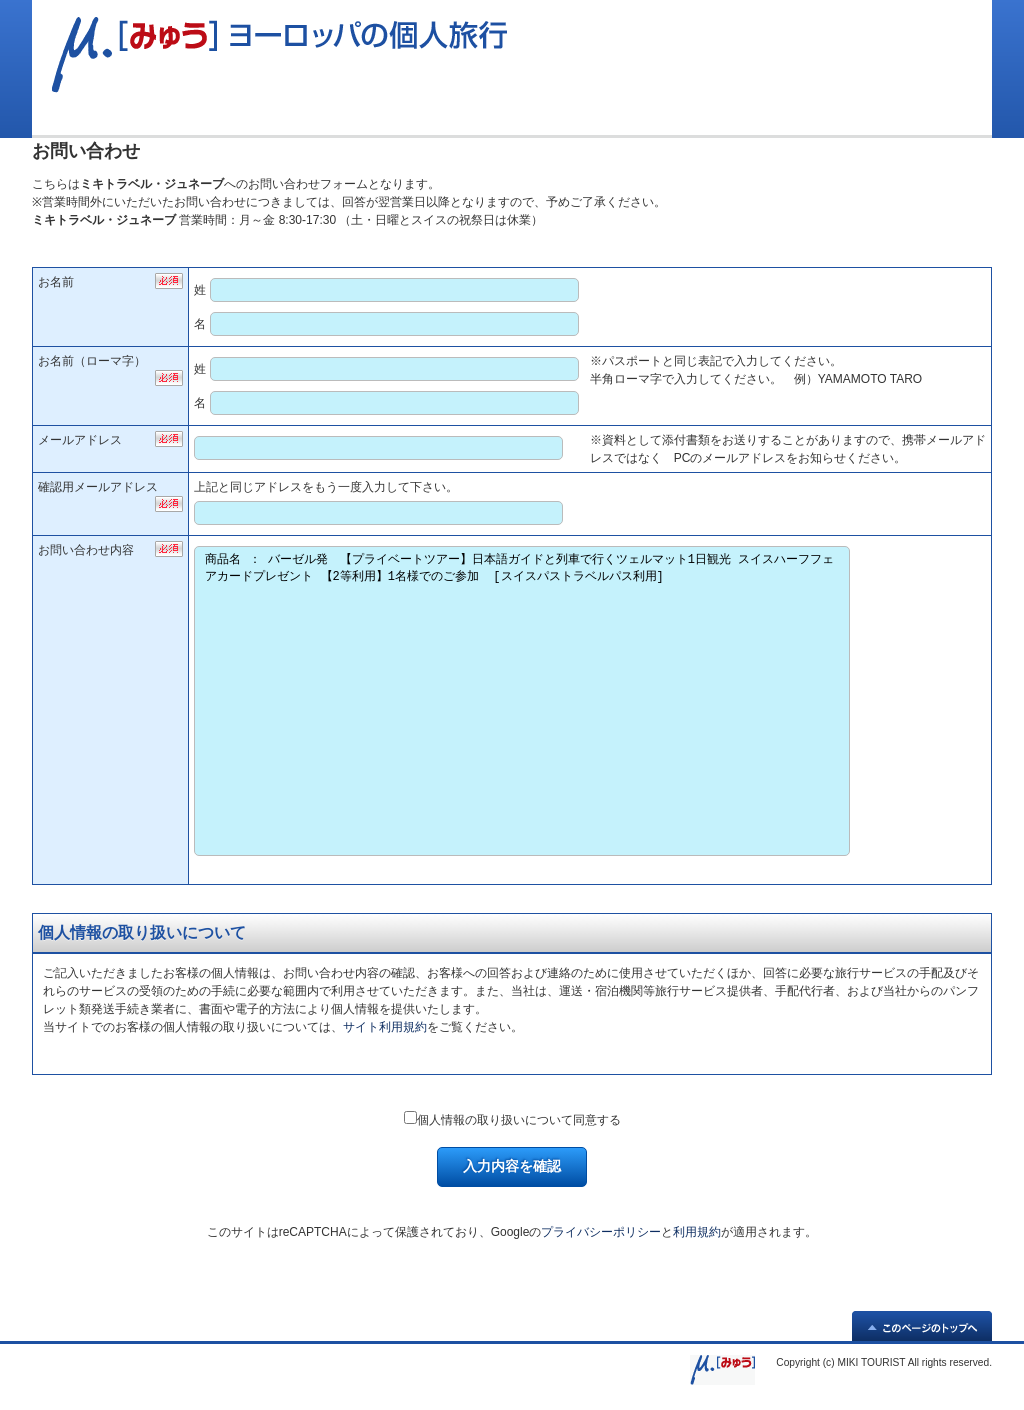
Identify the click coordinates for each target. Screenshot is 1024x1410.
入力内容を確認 (512, 1166)
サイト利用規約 (385, 1027)
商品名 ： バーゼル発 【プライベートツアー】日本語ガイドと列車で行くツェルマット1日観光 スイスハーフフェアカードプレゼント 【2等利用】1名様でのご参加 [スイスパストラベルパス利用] (521, 701)
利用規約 (697, 1232)
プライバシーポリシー (601, 1232)
